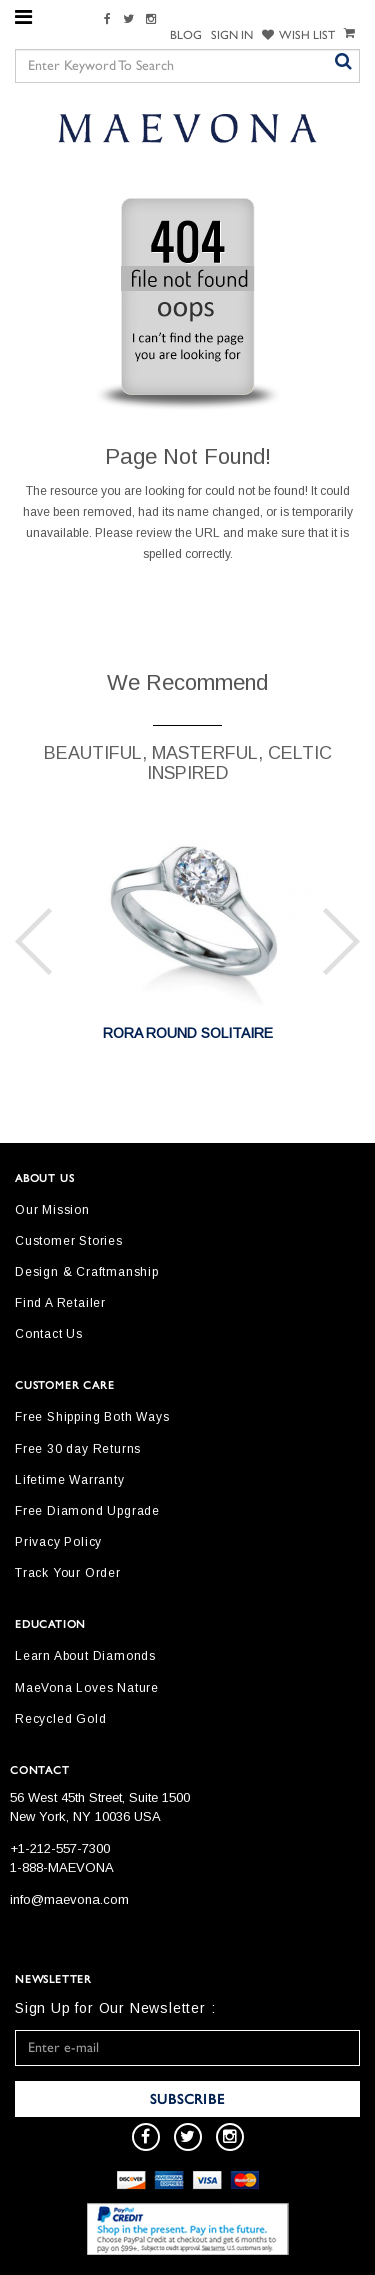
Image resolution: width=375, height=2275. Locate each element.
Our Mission (52, 1210)
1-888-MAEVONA (62, 1867)
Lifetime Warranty (70, 1480)
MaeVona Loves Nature (87, 1688)
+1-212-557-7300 (60, 1848)
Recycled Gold (60, 1719)
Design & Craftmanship (87, 1272)
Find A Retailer (60, 1303)
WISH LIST (298, 35)
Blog (186, 35)
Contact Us (49, 1334)
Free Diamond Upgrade (87, 1511)
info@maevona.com (69, 1899)
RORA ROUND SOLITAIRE (188, 1033)
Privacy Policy (58, 1542)
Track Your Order (68, 1573)
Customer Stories (69, 1241)
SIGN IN (232, 35)
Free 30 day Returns (78, 1449)
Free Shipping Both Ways (92, 1417)
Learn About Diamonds (85, 1656)
